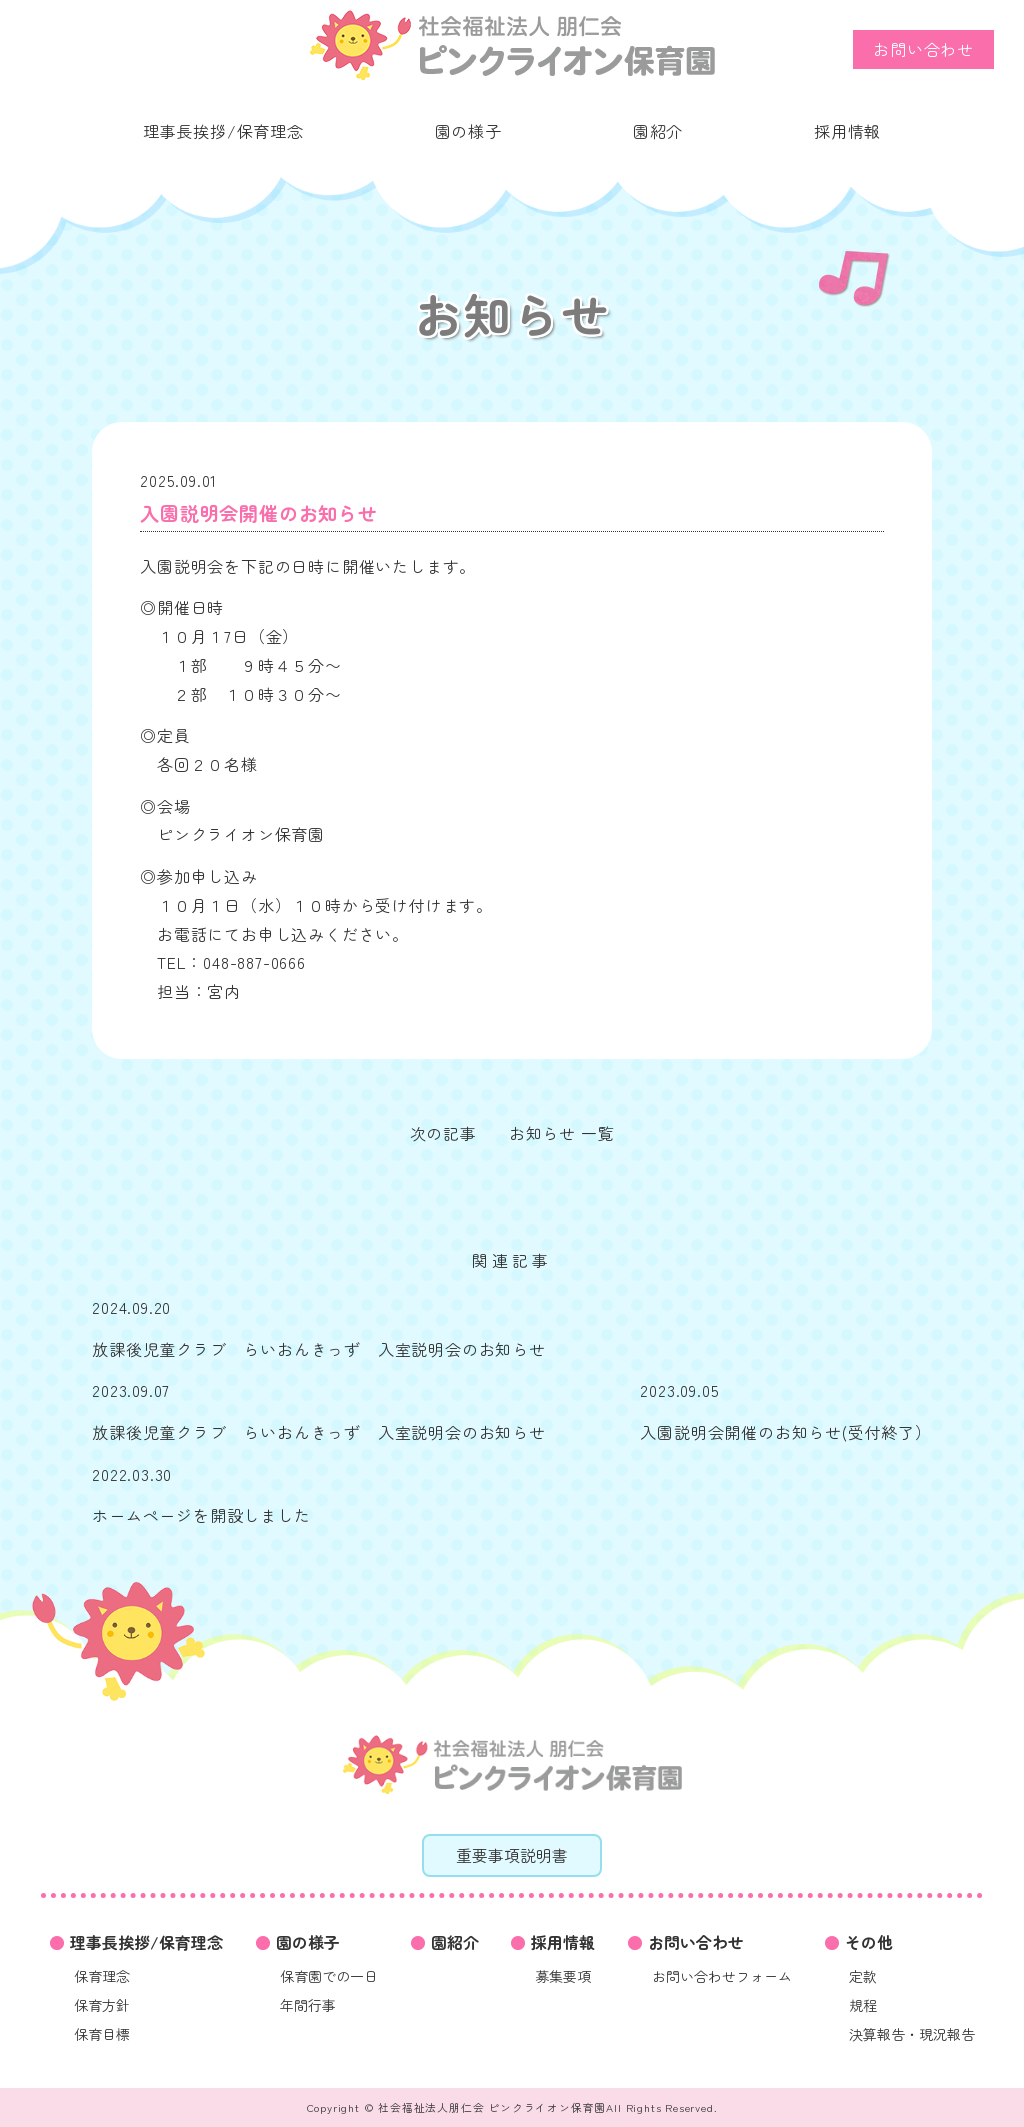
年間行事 (308, 2005)
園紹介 (658, 131)
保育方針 (102, 2005)
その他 (869, 1942)
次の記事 (443, 1133)
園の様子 (468, 131)
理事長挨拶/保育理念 (223, 131)
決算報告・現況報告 (912, 2034)
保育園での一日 (329, 1976)
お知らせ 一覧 (562, 1133)
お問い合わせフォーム (722, 1976)
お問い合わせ (923, 49)
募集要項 (563, 1976)
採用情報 (847, 131)
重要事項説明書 (512, 1855)
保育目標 (102, 2034)
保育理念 (102, 1976)
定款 (863, 1976)
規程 (863, 2005)
